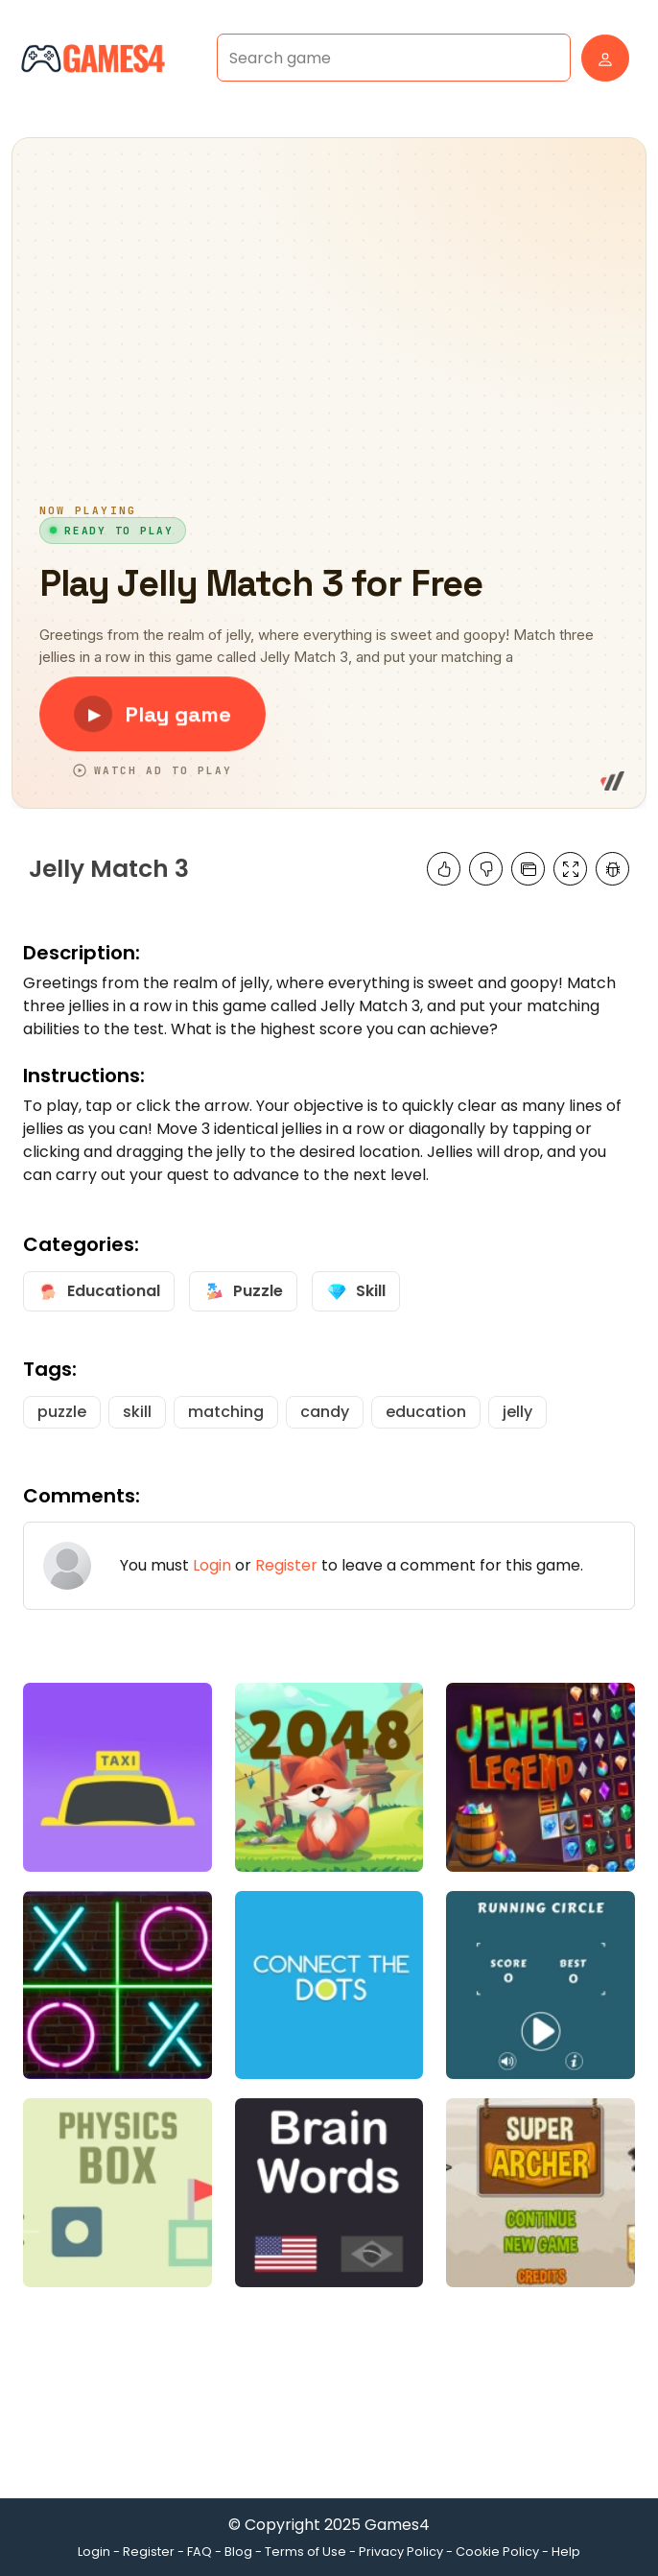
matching (226, 1412)
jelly (517, 1412)
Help (566, 2551)
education (426, 1412)
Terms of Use (305, 2551)
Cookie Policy (497, 2551)
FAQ (199, 2551)
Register (286, 1565)
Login (212, 1565)
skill (137, 1412)
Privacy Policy (401, 2551)
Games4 (397, 2525)
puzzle (61, 1412)
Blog (238, 2551)
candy (324, 1412)
